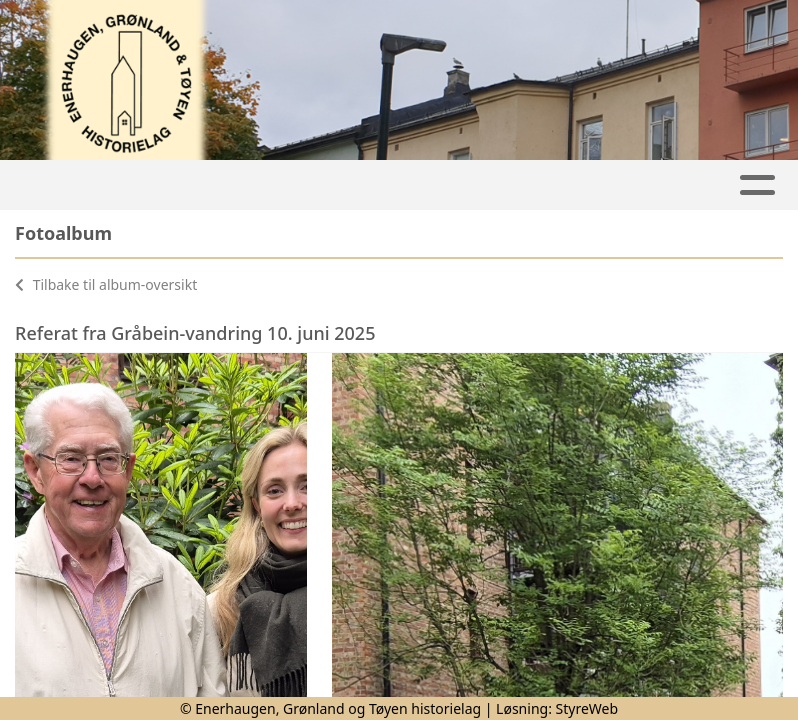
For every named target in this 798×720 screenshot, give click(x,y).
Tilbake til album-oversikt (106, 284)
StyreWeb (587, 708)
